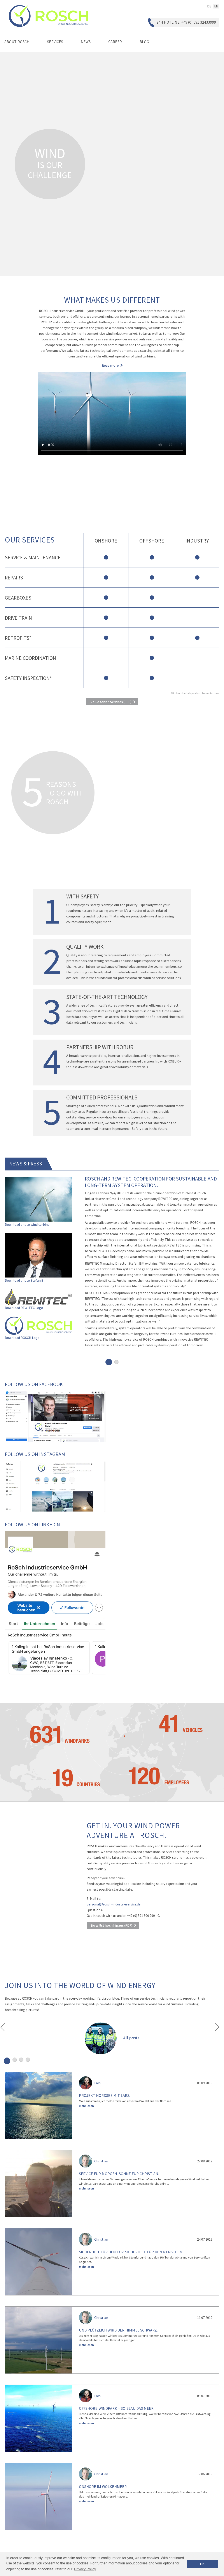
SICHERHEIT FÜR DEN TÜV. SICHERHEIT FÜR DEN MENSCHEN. (131, 2218)
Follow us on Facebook (34, 1319)
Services (55, 41)
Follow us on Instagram (35, 1389)
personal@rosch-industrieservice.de (113, 1839)
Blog (144, 41)
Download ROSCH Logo (22, 1205)
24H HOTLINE (186, 22)
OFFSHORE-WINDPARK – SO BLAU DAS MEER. (116, 2375)
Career (115, 41)
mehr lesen (86, 2073)
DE (209, 6)
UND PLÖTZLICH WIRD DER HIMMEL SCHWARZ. (118, 2296)
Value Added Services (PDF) (111, 570)
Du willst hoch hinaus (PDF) (111, 1860)
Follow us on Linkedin (32, 1459)
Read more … (95, 1279)
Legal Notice (122, 2551)
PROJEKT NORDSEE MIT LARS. (104, 2062)
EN (216, 6)
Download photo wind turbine (27, 1092)
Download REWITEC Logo (24, 1176)
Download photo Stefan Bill (26, 1148)
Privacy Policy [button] (85, 2569)
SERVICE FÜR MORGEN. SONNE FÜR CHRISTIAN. (119, 2140)
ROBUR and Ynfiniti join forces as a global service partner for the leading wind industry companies (147, 1232)
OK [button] (202, 2564)
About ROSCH (16, 41)
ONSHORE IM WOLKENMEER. (103, 2453)
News (86, 41)
